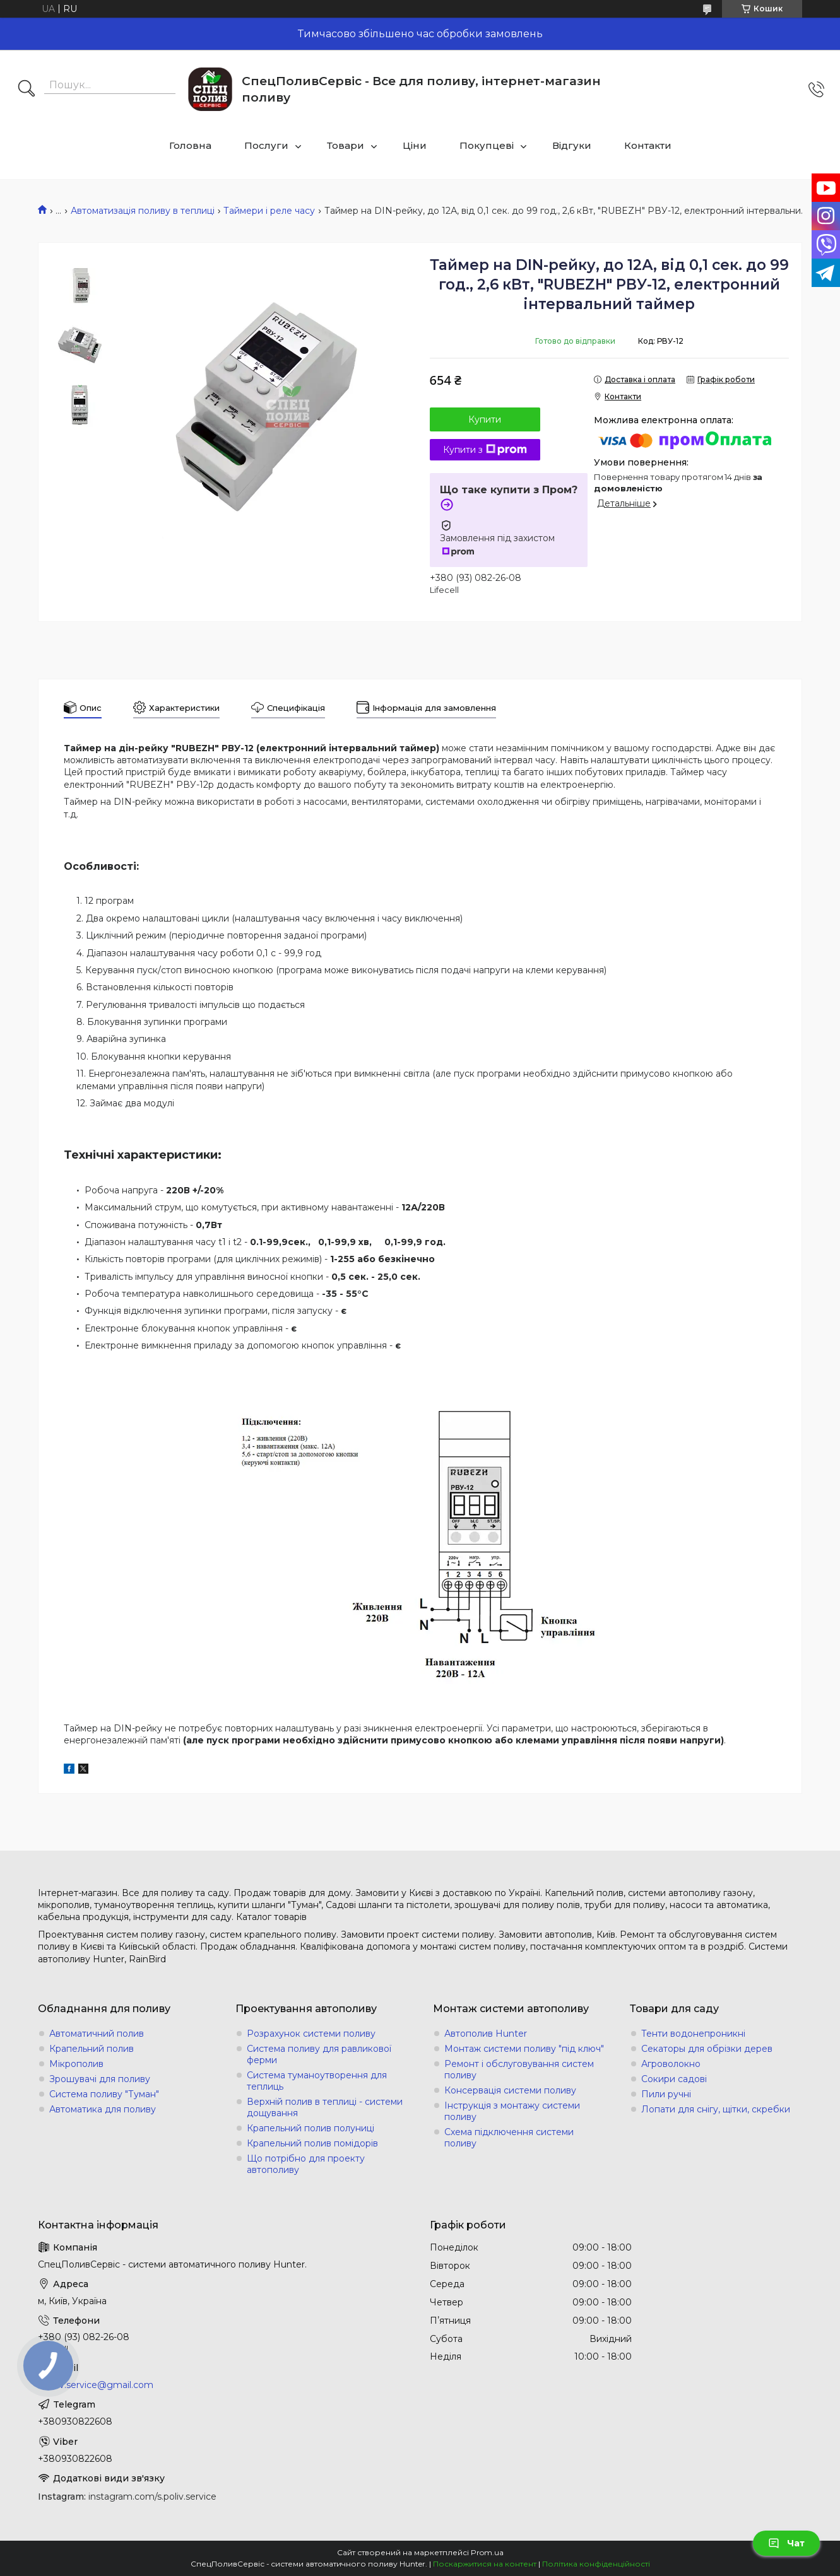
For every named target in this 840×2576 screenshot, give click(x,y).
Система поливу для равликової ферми (319, 2054)
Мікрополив (76, 2064)
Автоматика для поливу (102, 2109)
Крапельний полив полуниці (310, 2128)
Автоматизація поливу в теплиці (143, 210)
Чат (786, 2543)
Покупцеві (486, 145)
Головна (190, 145)
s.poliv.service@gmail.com (95, 2385)
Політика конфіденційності (596, 2563)
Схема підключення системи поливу (509, 2137)
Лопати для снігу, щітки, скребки (715, 2109)
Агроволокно (671, 2064)
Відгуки (571, 145)
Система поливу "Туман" (104, 2094)
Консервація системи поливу (510, 2090)
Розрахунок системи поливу (311, 2033)
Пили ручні (666, 2094)
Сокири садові (674, 2079)
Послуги (266, 145)
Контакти (647, 145)
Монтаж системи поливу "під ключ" (524, 2048)
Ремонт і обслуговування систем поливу (519, 2069)
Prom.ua (487, 2552)
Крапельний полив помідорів (312, 2143)
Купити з (485, 449)
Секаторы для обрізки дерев (706, 2048)
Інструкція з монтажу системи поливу (512, 2111)
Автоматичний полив (96, 2033)
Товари (345, 145)
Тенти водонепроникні (693, 2033)
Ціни (415, 145)
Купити (484, 419)
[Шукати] (26, 90)
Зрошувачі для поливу (99, 2079)
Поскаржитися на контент (484, 2563)
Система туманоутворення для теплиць (317, 2081)
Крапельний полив (91, 2048)
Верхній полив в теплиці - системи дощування (325, 2107)
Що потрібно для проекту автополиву (306, 2164)
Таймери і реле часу (269, 210)
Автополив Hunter (485, 2033)
